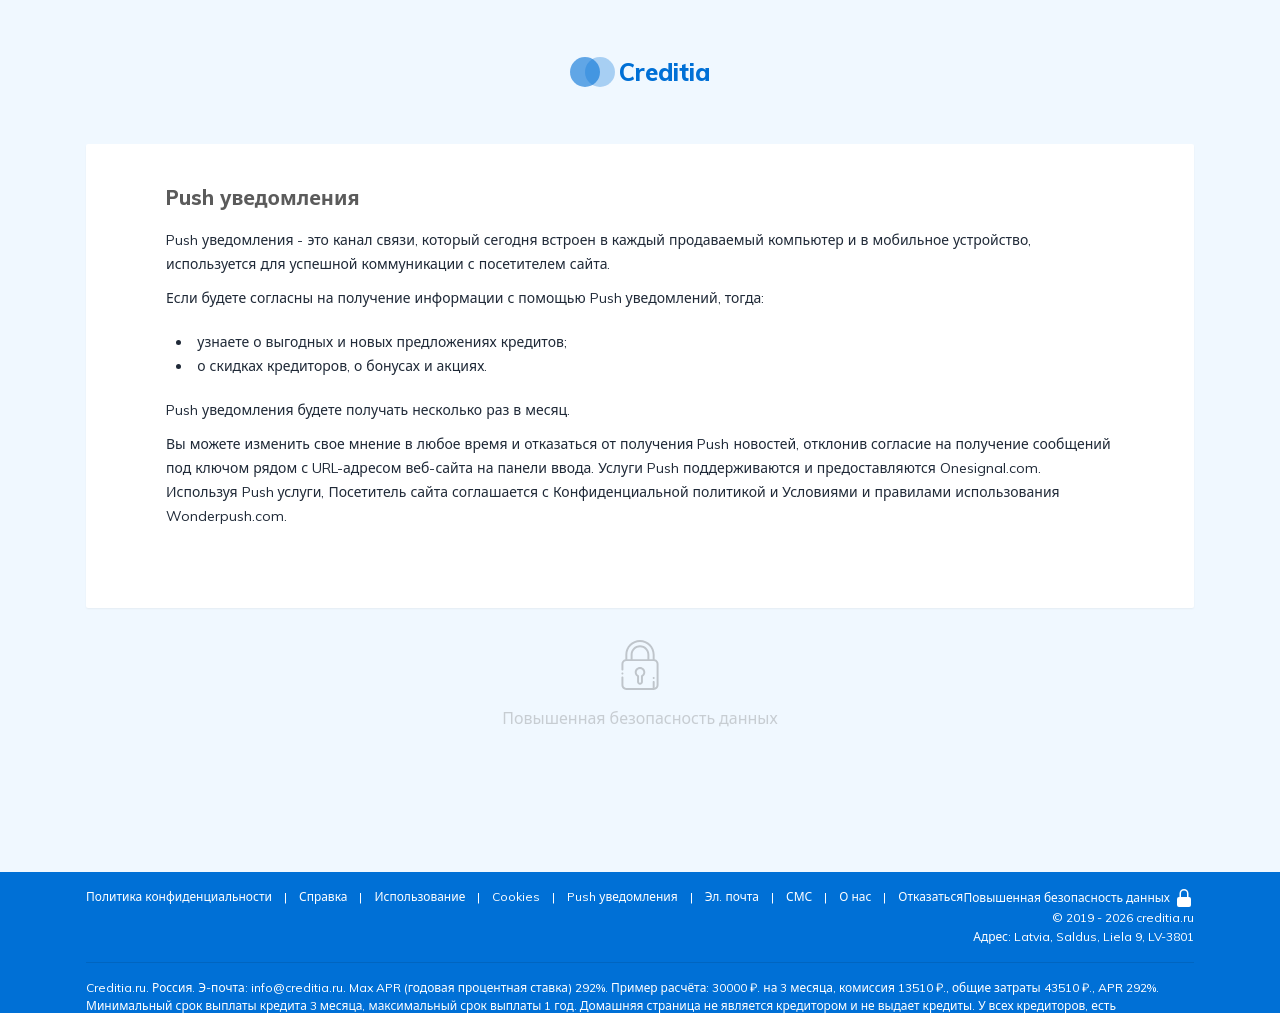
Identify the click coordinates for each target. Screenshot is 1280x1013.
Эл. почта (732, 896)
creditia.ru (1165, 917)
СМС (799, 896)
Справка (323, 896)
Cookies (516, 896)
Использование (419, 896)
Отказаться (930, 896)
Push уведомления (622, 896)
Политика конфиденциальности (179, 896)
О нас (855, 896)
